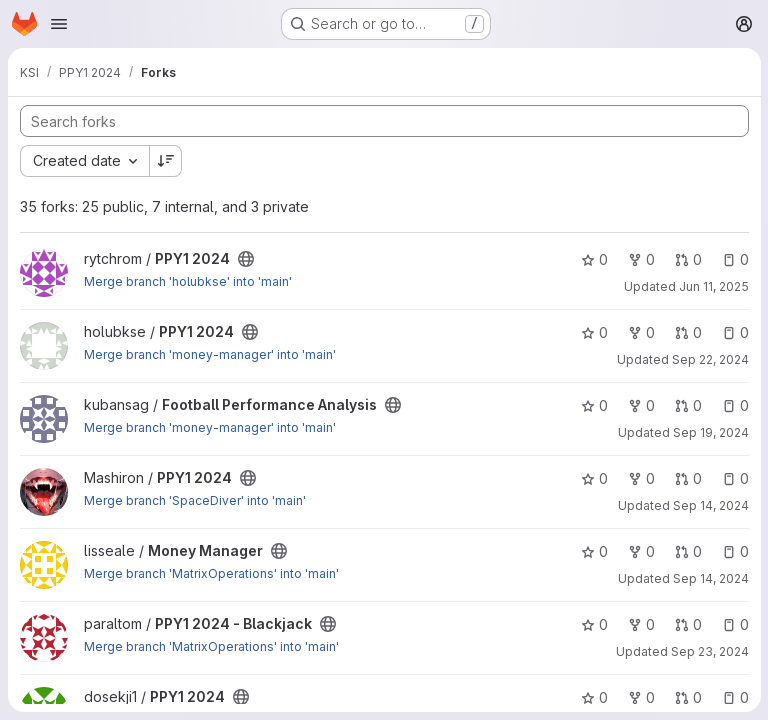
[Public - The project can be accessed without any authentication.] (246, 259)
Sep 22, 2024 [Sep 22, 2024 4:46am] (709, 359)
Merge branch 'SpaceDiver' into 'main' (195, 500)
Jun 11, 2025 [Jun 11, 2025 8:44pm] (713, 286)
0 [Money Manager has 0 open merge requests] (687, 551)
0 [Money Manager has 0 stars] (593, 551)
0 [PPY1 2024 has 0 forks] (640, 259)
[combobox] (84, 161)
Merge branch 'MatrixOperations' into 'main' (211, 573)
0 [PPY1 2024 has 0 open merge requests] (687, 259)
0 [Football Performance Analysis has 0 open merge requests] (687, 405)
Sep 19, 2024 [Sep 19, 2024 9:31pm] (710, 432)
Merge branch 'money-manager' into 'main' (210, 354)
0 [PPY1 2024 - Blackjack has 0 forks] (640, 624)
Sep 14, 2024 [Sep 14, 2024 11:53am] (710, 505)
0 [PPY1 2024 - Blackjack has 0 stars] (593, 624)
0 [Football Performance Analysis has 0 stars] (593, 405)
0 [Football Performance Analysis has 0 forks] (640, 405)
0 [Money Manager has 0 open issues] (734, 551)
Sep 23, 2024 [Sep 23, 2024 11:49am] (709, 651)
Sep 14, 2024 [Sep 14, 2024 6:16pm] (710, 578)
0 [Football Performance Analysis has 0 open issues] (734, 405)
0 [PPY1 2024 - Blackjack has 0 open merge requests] (687, 624)
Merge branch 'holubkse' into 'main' (188, 281)
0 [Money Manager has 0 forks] (640, 551)
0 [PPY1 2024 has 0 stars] (593, 259)
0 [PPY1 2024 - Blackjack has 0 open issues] (734, 624)
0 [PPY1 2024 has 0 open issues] (734, 259)
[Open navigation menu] (59, 24)
